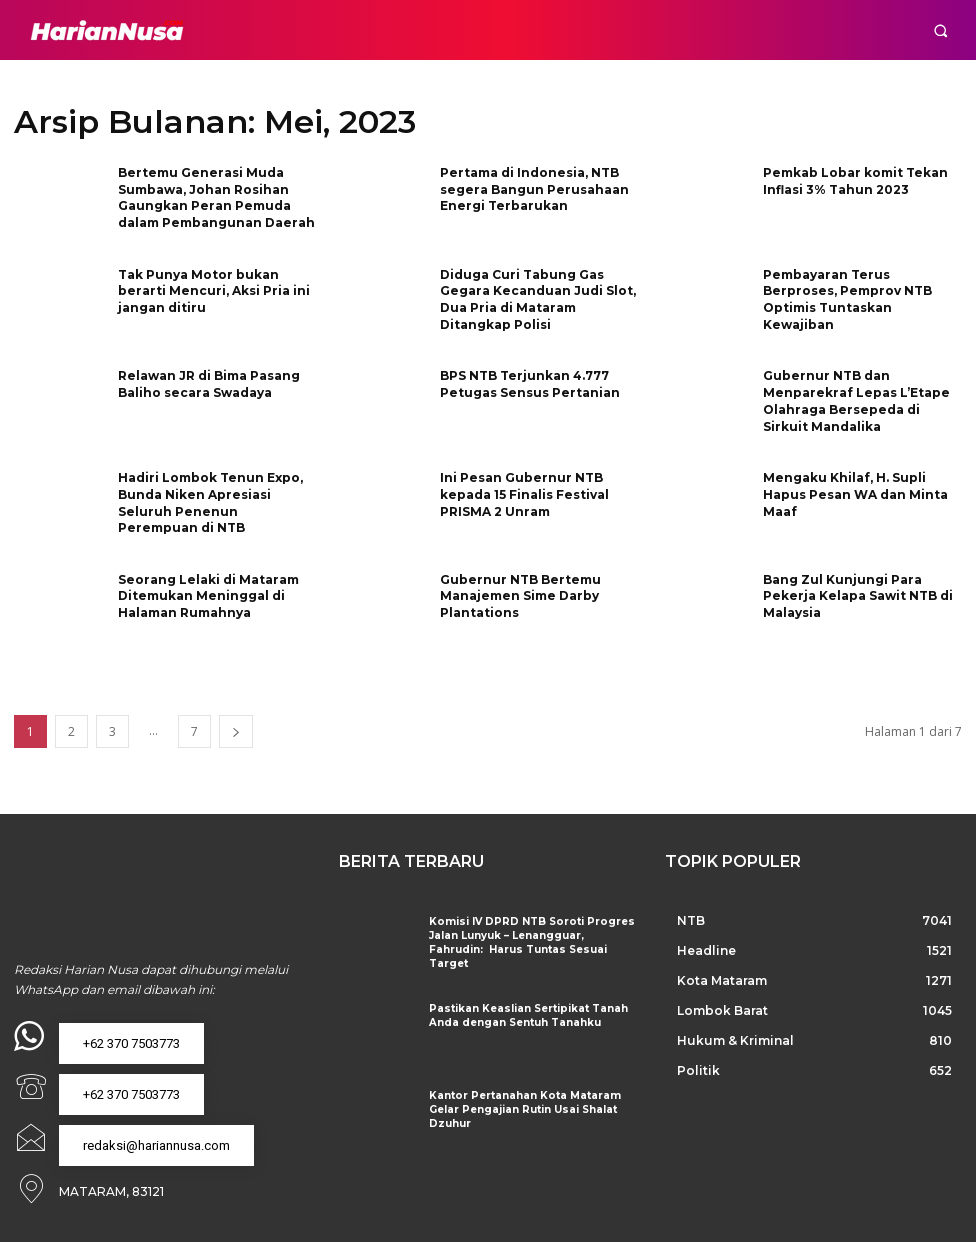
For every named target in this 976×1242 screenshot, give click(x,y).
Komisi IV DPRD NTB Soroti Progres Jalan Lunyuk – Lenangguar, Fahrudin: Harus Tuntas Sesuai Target (527, 942)
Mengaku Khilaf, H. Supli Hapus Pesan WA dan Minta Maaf (855, 494)
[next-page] (236, 731)
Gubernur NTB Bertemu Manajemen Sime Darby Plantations (520, 596)
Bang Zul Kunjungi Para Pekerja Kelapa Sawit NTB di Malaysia (858, 596)
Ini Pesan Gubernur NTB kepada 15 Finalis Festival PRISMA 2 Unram (524, 494)
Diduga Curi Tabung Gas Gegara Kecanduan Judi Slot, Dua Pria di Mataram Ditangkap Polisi (538, 299)
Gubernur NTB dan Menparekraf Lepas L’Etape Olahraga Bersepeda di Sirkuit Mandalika (856, 400)
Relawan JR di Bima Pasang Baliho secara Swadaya (209, 384)
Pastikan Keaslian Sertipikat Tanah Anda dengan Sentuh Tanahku (525, 1015)
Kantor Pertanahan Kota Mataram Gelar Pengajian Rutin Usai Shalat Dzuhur (522, 1109)
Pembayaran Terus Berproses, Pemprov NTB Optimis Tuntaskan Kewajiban (847, 299)
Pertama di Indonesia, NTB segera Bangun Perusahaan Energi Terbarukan (534, 189)
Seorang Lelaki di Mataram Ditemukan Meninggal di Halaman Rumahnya (208, 596)
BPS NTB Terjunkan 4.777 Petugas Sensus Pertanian (530, 384)
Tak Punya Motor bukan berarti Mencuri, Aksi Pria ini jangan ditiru (214, 291)
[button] (940, 30)
